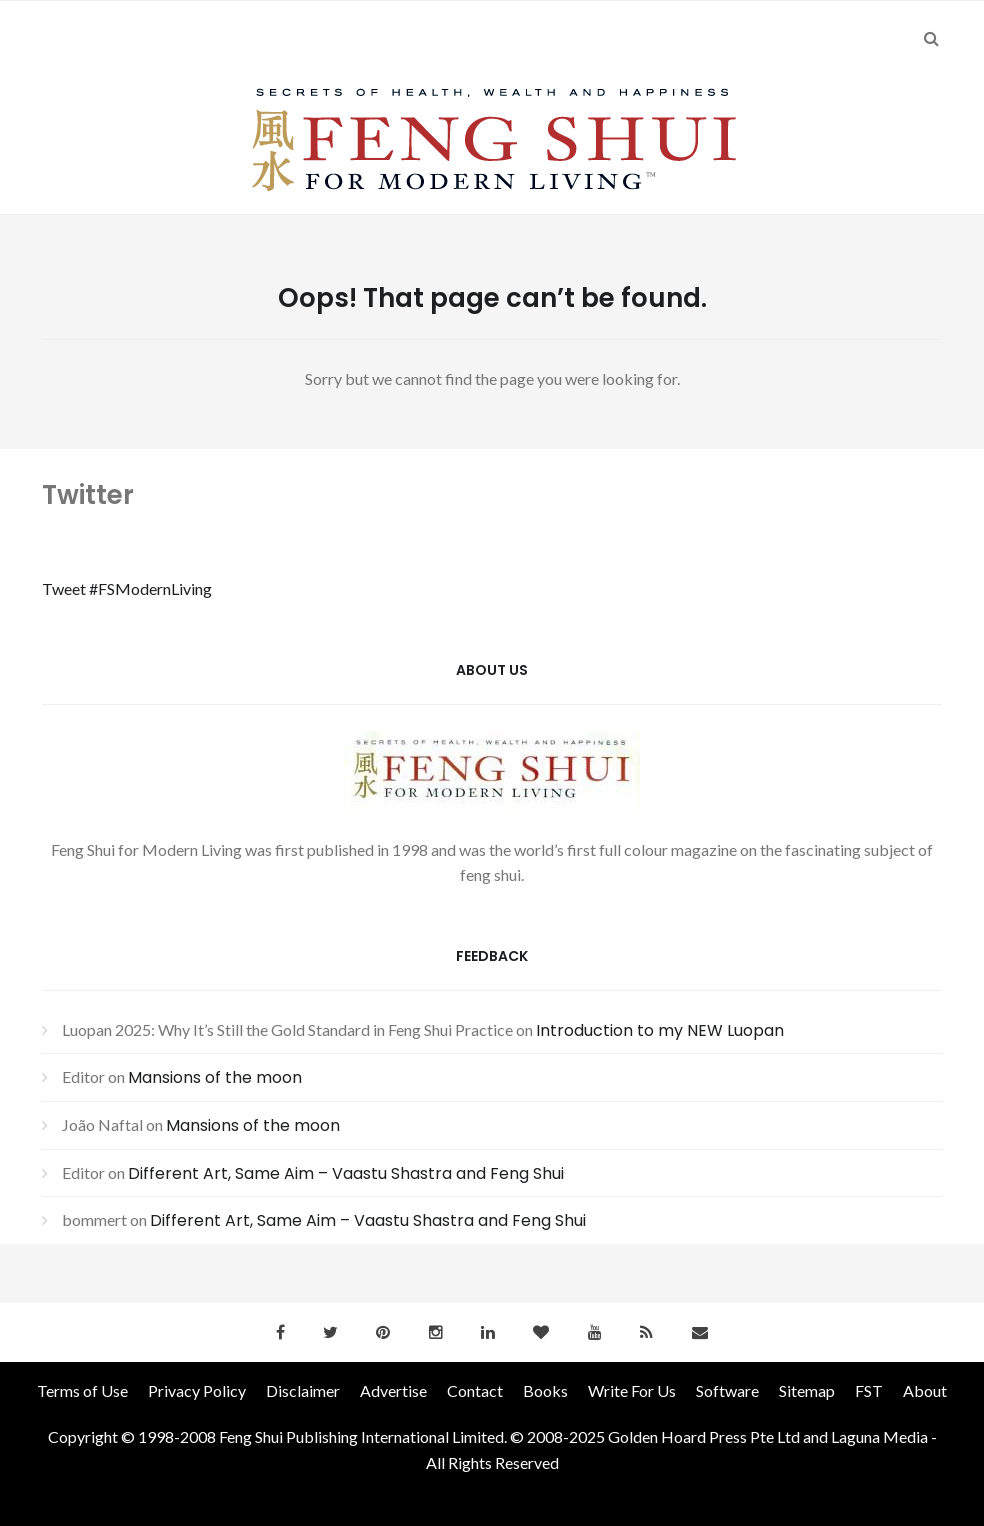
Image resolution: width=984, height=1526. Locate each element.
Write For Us (632, 1390)
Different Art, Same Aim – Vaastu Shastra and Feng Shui (346, 1173)
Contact (475, 1390)
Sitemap (807, 1390)
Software (727, 1390)
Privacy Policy (197, 1390)
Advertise (393, 1390)
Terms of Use (82, 1390)
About (925, 1390)
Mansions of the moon (215, 1077)
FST (869, 1390)
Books (545, 1390)
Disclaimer (303, 1390)
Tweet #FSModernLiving (127, 588)
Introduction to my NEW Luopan (660, 1030)
